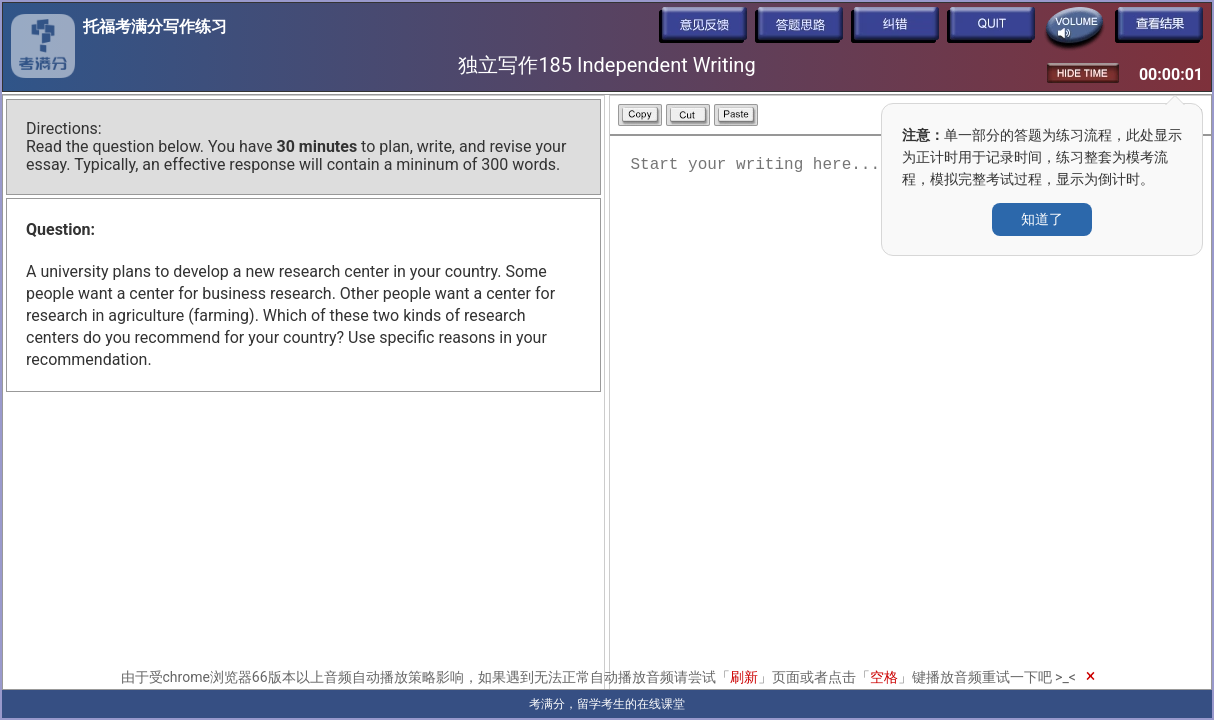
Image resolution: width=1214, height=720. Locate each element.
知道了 (1042, 219)
